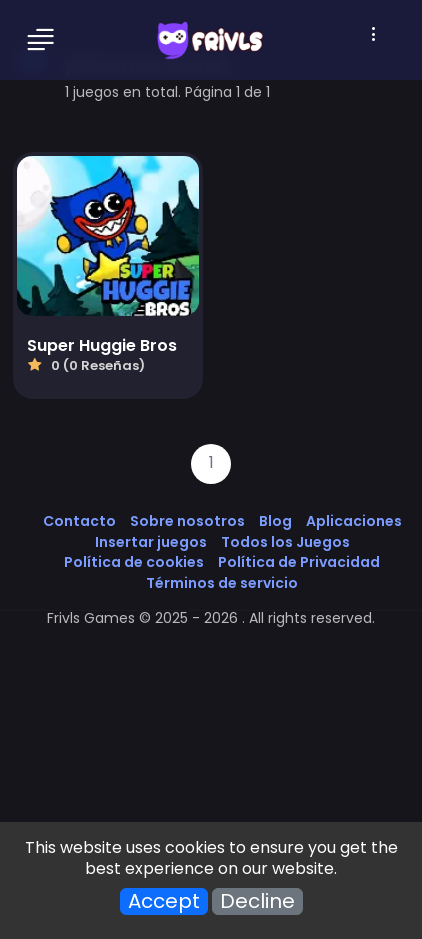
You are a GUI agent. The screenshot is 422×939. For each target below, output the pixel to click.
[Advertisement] (211, 722)
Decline (257, 901)
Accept (164, 901)
